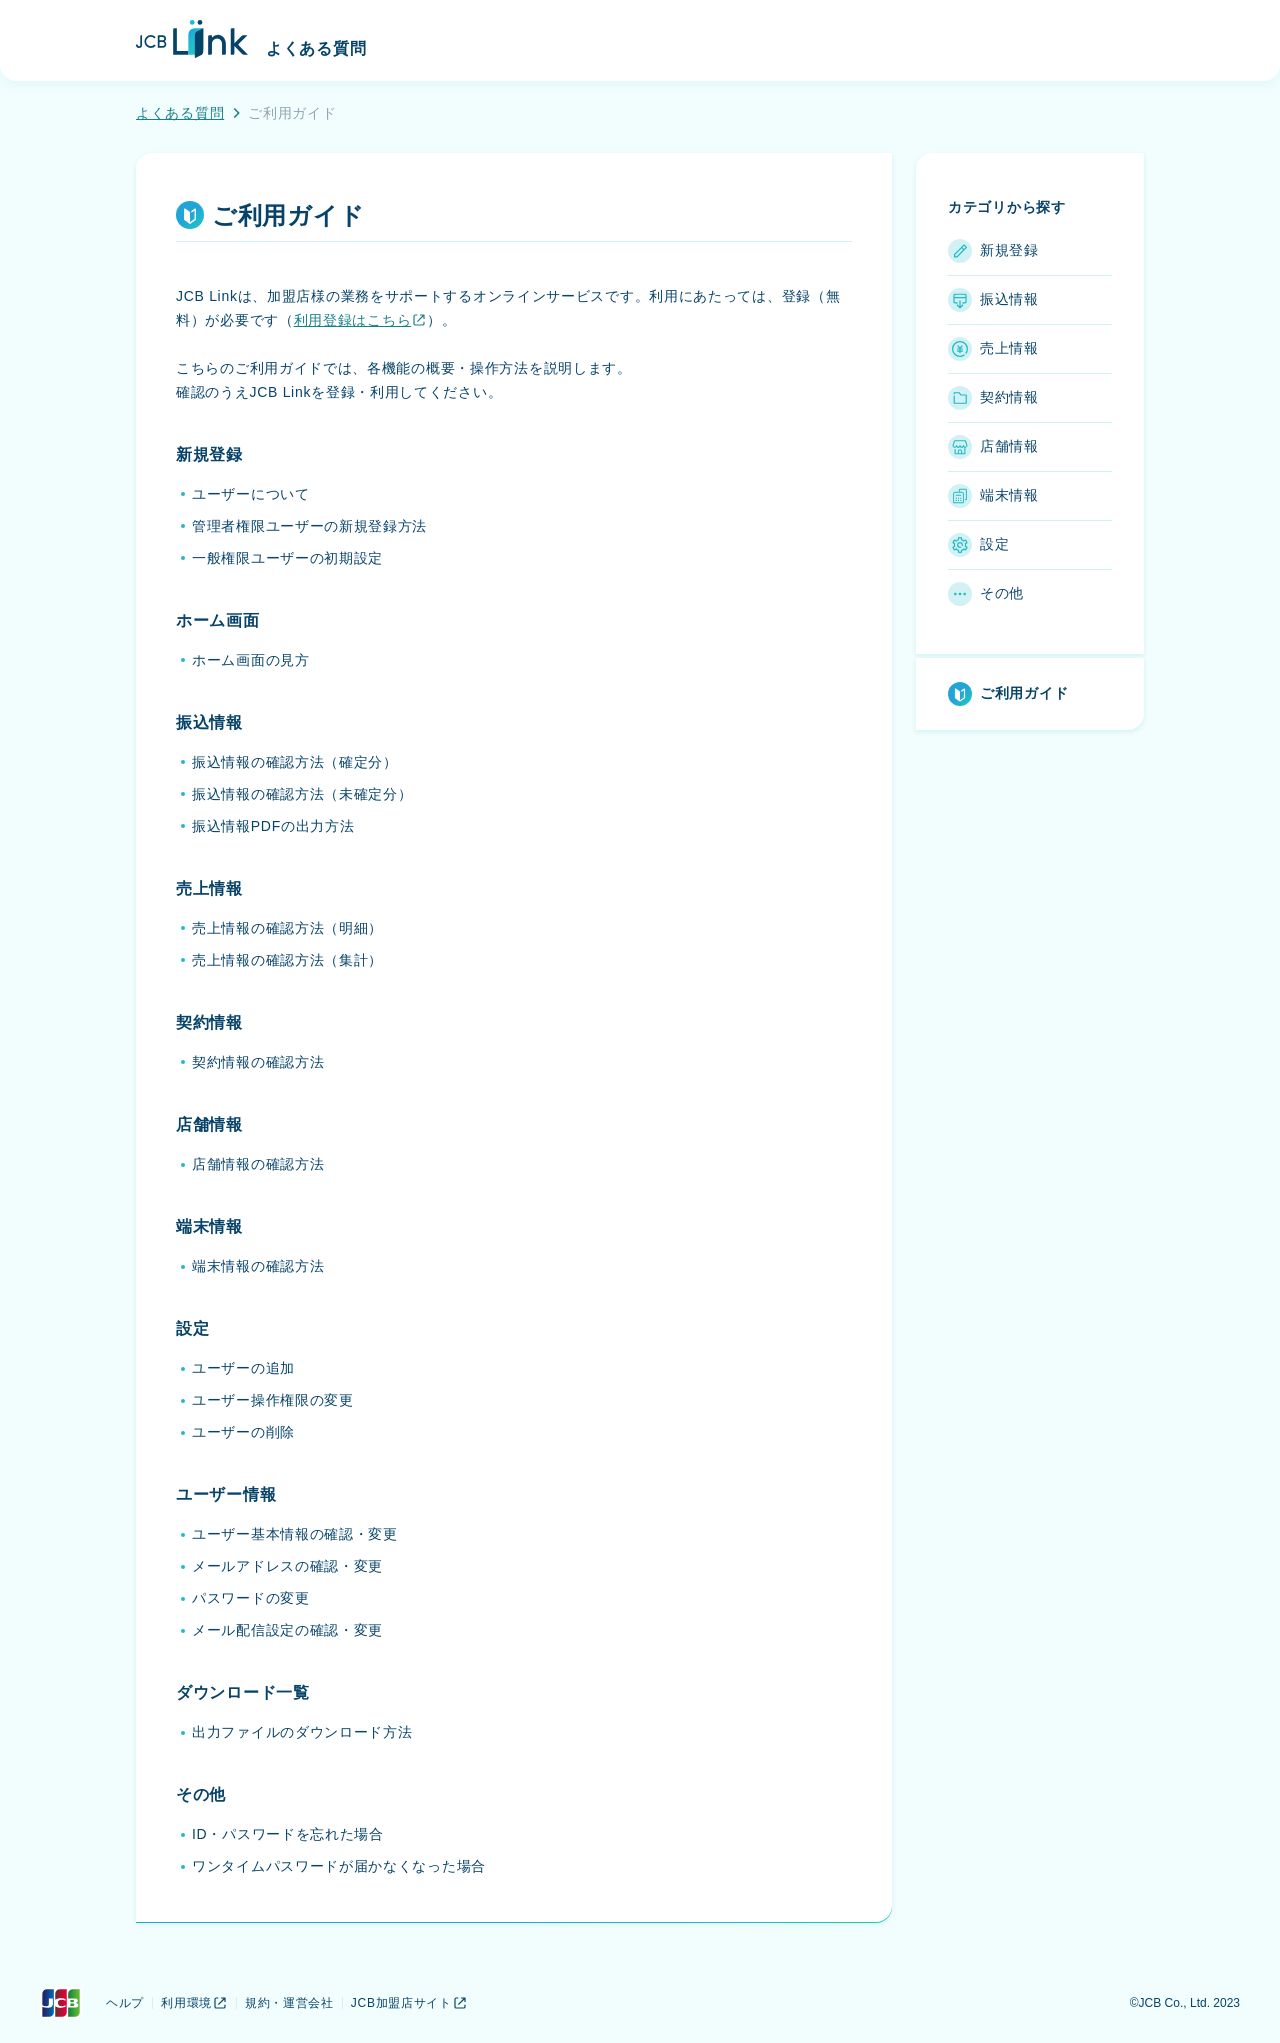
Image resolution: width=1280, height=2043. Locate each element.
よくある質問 (180, 113)
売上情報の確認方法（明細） (287, 928)
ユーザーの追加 (243, 1368)
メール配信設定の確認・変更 (287, 1630)
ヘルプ (125, 2003)
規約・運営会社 (289, 2003)
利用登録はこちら (361, 320)
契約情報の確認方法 (258, 1062)
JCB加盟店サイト (409, 2003)
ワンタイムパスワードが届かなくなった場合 (339, 1866)
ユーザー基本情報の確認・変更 (295, 1534)
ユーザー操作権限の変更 (273, 1400)
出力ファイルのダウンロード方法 (302, 1732)
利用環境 (194, 2003)
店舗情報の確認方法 (258, 1164)
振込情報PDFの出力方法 (273, 826)
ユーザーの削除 (243, 1432)
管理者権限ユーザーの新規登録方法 (309, 526)
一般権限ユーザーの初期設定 (287, 558)
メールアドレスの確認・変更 (287, 1566)
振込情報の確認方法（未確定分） (302, 794)
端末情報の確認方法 (258, 1266)
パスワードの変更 (251, 1598)
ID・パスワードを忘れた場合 (288, 1834)
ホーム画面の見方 (251, 660)
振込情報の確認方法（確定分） (295, 762)
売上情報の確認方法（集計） (287, 960)
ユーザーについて (251, 494)
